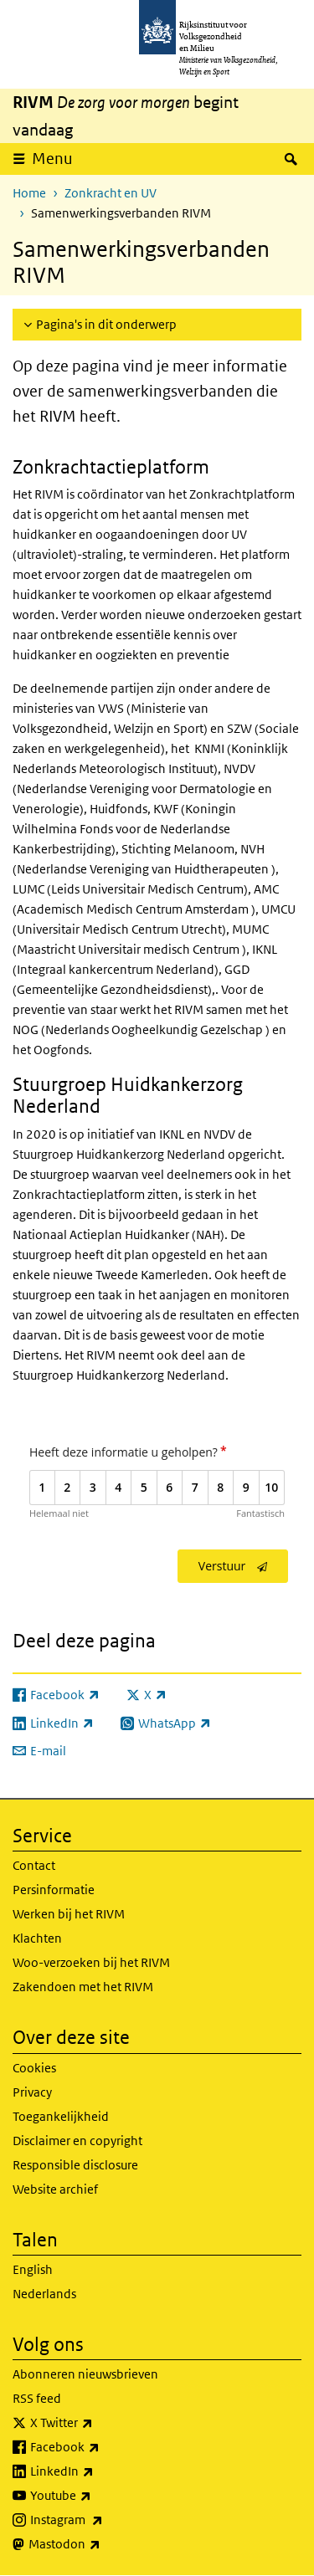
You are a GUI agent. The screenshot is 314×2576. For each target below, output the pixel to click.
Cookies (34, 2068)
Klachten (37, 1938)
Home (29, 193)
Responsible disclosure (75, 2165)
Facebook (101, 2447)
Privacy (32, 2092)
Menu (52, 158)
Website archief (55, 2189)
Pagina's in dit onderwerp (106, 324)
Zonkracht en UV (110, 193)
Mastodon (101, 2544)
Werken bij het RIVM (69, 1914)
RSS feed (37, 2398)
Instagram (103, 2520)
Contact (34, 1865)
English (33, 2269)
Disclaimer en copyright (77, 2140)
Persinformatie (54, 1889)
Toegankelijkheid (61, 2116)
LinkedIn (98, 2471)
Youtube (97, 2496)
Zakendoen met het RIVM (83, 1987)
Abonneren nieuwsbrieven (85, 2374)
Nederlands (44, 2294)
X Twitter (98, 2423)
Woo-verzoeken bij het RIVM (91, 1962)
